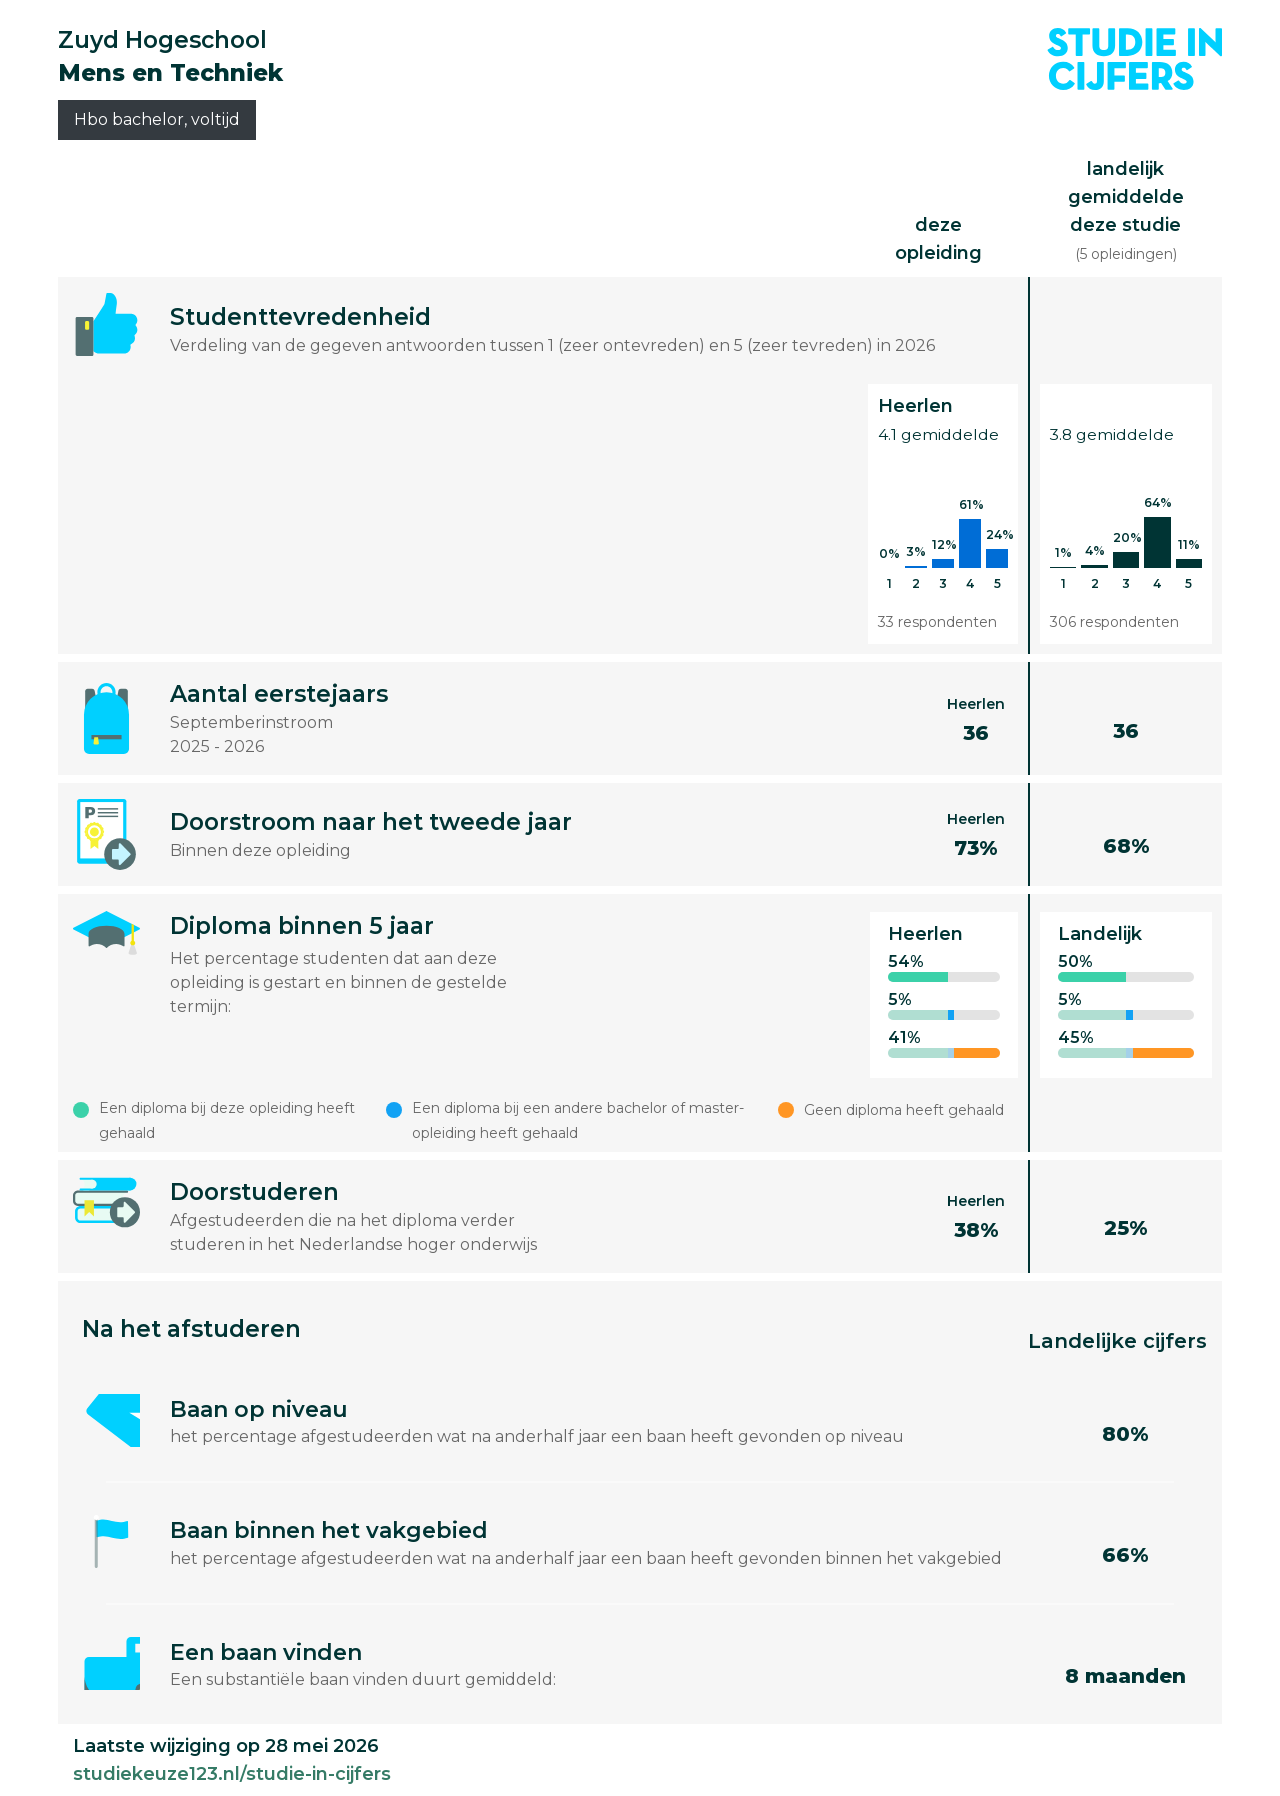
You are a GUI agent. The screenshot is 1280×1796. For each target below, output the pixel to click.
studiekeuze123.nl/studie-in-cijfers (232, 1774)
